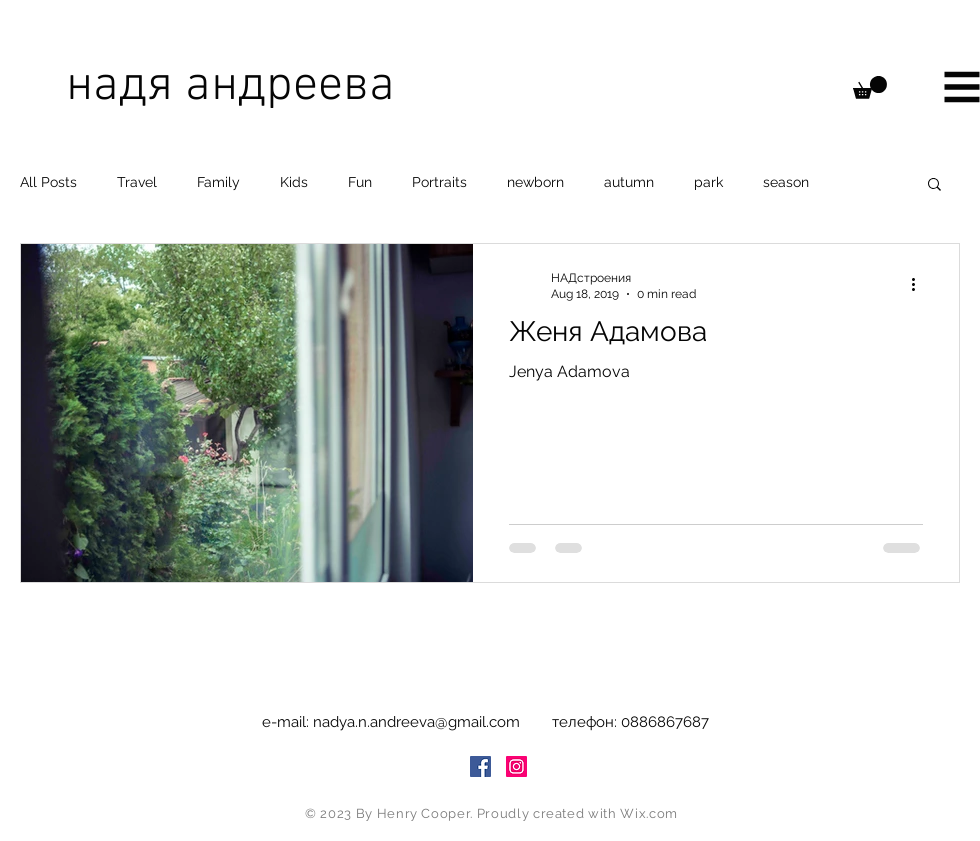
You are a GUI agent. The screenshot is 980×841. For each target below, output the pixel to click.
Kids (294, 182)
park (708, 182)
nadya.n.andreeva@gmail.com (416, 722)
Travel (137, 182)
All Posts (48, 182)
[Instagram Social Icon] (516, 766)
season (786, 182)
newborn (535, 182)
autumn (629, 182)
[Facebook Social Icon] (480, 766)
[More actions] (920, 285)
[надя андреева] (267, 86)
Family (218, 182)
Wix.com (649, 813)
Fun (360, 182)
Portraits (439, 182)
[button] (870, 87)
